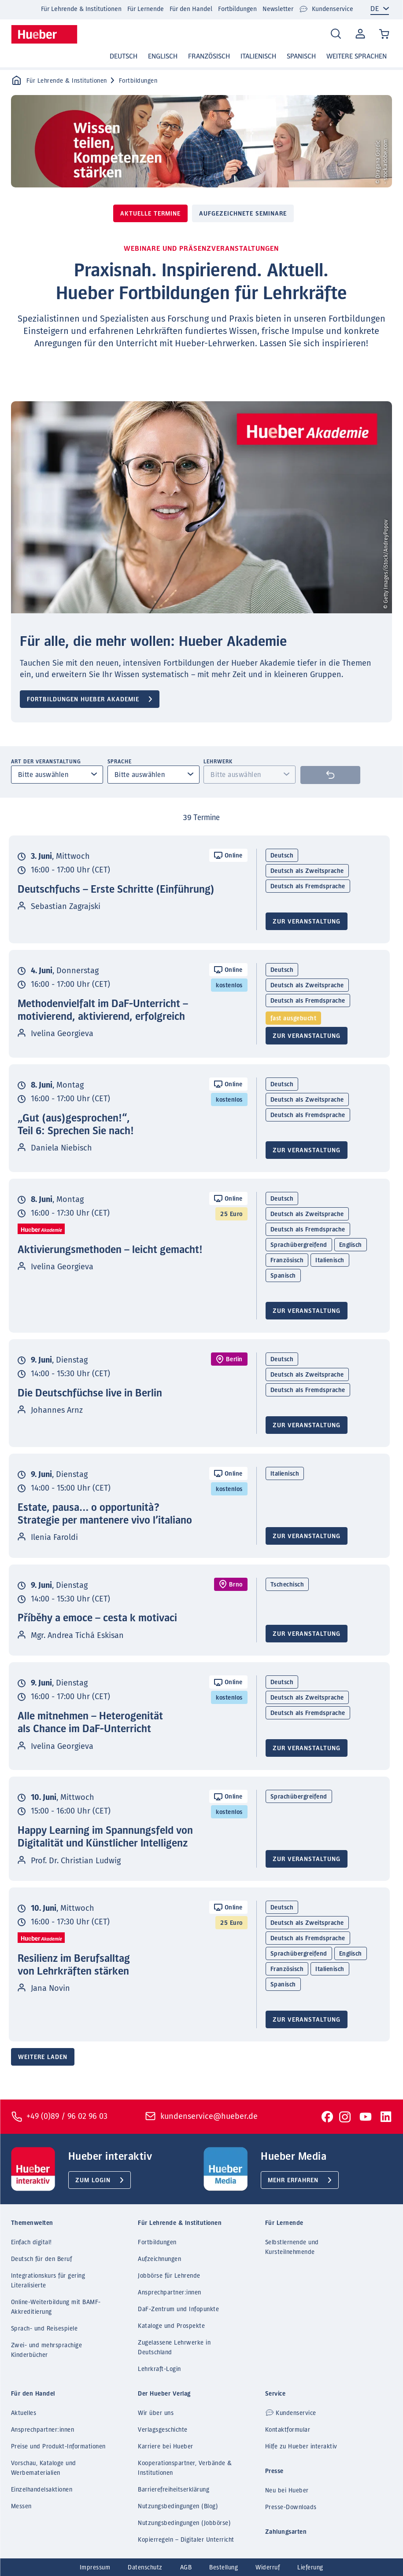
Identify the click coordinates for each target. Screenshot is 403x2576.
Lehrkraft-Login (159, 2369)
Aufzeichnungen (159, 2259)
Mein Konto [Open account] (359, 34)
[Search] (336, 34)
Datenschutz (145, 2568)
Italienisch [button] (258, 56)
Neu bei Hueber (287, 2491)
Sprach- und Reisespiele (44, 2329)
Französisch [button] (209, 56)
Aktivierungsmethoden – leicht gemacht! (110, 1250)
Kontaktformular (288, 2430)
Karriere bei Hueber (165, 2447)
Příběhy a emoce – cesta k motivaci (97, 1618)
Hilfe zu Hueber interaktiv (301, 2447)
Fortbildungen (237, 9)
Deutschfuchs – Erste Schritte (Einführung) (116, 889)
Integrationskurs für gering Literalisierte (48, 2281)
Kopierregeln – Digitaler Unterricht (186, 2540)
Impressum (95, 2568)
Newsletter (278, 9)
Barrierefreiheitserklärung (173, 2490)
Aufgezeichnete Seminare (243, 214)
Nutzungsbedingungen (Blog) (178, 2506)
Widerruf (267, 2568)
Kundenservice (326, 9)
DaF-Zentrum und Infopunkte (178, 2309)
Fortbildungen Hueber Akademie (83, 699)
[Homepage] (44, 34)
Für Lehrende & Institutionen (81, 9)
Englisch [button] (162, 56)
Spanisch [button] (301, 56)
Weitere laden (42, 2057)
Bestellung (223, 2568)
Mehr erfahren (293, 2180)
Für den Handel (191, 9)
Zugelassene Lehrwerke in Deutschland (174, 2348)
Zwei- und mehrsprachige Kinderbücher (46, 2350)
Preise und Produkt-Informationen (58, 2447)
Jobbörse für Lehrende (169, 2276)
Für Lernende (145, 9)
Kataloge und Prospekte (171, 2326)
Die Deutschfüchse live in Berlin (90, 1393)
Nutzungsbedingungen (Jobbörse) (184, 2523)
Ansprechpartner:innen (169, 2293)
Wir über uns (156, 2413)
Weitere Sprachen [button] (356, 56)
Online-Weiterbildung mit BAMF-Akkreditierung (56, 2307)
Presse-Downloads (291, 2507)
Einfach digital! (31, 2242)
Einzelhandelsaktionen (42, 2490)
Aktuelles (24, 2413)
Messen (21, 2506)
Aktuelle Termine (150, 214)
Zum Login (93, 2180)
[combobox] (57, 775)
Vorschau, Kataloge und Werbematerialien (43, 2468)
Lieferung (310, 2568)
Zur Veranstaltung (306, 922)
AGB (186, 2568)
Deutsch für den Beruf (41, 2259)
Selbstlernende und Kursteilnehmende (292, 2247)
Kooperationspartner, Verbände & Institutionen (185, 2468)
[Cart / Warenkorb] (384, 34)
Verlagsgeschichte (163, 2430)
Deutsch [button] (123, 56)
